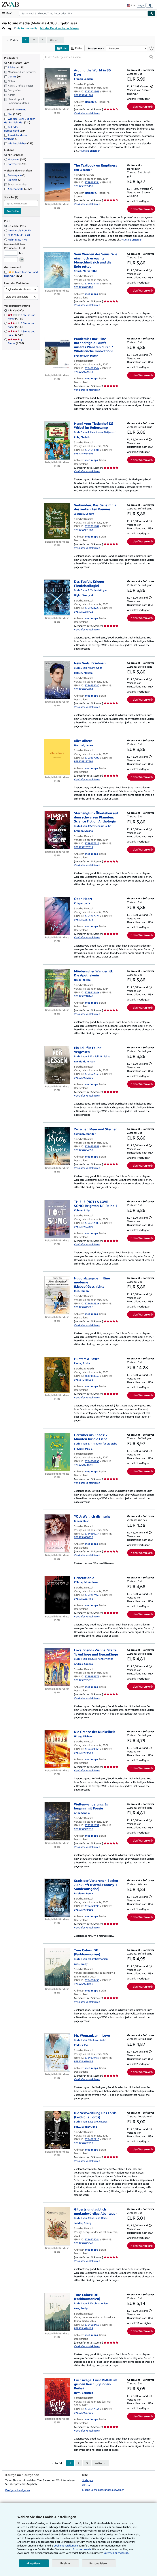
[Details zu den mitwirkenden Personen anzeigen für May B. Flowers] (83, 1448)
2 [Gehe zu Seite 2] (34, 40)
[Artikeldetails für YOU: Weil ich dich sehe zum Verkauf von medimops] (57, 1533)
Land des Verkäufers (17, 296)
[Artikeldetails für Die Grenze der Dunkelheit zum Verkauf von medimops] (57, 1749)
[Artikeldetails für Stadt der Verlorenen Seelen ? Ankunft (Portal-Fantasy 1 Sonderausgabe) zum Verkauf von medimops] (57, 1898)
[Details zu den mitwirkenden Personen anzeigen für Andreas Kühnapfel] (86, 1582)
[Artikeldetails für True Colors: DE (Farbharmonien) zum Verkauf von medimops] (57, 1967)
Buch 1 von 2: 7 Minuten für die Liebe (95, 1443)
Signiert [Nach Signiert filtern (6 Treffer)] (12, 179)
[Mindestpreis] (11, 253)
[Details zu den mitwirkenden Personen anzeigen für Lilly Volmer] (82, 1210)
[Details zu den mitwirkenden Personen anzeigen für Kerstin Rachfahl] (84, 1061)
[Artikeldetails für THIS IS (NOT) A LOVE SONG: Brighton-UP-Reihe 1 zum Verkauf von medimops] (57, 1219)
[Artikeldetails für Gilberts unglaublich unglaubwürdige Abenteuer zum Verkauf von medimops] (57, 2226)
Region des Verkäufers (18, 289)
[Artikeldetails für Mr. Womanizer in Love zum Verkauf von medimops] (57, 2052)
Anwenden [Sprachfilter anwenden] (13, 211)
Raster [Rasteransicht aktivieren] (76, 48)
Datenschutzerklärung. (116, 2552)
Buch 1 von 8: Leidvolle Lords (90, 2121)
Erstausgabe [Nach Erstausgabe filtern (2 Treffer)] (14, 175)
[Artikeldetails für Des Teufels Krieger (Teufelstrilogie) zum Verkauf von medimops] (57, 598)
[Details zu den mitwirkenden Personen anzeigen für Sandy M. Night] (84, 595)
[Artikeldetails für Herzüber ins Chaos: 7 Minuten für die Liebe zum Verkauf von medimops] (57, 1452)
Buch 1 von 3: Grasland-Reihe (91, 2218)
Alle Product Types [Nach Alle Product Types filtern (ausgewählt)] (17, 62)
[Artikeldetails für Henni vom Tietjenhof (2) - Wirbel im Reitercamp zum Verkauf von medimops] (57, 440)
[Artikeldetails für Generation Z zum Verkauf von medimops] (57, 1595)
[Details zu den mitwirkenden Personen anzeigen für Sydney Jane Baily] (85, 2126)
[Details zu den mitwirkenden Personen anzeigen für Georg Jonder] (82, 2223)
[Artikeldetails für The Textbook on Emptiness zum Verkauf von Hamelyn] (57, 182)
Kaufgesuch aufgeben (17, 2490)
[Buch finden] (151, 13)
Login (141, 5)
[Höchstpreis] (11, 260)
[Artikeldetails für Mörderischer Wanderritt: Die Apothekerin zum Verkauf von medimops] (57, 988)
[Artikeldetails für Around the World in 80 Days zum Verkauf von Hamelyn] (57, 87)
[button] (151, 57)
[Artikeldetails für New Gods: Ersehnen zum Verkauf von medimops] (57, 680)
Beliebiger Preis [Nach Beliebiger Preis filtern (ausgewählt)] (15, 225)
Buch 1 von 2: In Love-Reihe (90, 2040)
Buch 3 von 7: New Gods (88, 667)
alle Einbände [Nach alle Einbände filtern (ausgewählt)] (14, 154)
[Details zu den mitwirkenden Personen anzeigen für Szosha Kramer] (83, 830)
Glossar (86, 2485)
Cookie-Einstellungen (66, 2545)
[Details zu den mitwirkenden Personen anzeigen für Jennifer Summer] (85, 1133)
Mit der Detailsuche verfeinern (59, 28)
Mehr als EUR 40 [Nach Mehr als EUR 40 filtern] (16, 239)
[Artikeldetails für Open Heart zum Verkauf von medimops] (57, 916)
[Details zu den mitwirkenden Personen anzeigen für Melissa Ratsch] (83, 672)
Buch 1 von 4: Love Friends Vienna (93, 1658)
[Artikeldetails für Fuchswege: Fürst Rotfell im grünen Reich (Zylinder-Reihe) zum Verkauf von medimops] (57, 2397)
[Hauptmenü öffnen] (8, 13)
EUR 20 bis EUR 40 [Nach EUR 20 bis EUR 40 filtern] (17, 235)
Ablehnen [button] (65, 2563)
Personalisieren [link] (98, 2563)
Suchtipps (87, 2480)
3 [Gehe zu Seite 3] (42, 40)
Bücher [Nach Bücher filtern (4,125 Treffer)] (14, 67)
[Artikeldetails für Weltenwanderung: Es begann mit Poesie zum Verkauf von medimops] (57, 1821)
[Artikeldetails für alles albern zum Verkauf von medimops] (57, 757)
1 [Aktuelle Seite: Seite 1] (25, 40)
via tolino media (27, 28)
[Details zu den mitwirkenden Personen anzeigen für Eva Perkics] (81, 2045)
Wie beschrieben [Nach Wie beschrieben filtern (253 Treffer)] (18, 143)
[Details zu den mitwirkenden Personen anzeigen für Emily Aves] (81, 1963)
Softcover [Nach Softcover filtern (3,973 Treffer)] (15, 163)
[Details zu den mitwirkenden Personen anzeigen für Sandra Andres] (83, 1664)
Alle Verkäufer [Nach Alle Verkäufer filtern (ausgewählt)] (16, 310)
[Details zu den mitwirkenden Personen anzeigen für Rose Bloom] (81, 1520)
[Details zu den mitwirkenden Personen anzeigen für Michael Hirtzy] (83, 1736)
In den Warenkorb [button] (141, 107)
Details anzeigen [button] (90, 150)
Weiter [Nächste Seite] (54, 40)
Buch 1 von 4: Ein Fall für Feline (92, 1056)
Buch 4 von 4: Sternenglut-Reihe (92, 825)
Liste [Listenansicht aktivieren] (62, 48)
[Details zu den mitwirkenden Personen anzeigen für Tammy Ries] (81, 1291)
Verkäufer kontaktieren (87, 113)
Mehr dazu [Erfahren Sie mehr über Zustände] (21, 109)
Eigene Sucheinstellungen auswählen (103, 2489)
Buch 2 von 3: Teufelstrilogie (90, 590)
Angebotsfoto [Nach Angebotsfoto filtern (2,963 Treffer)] (18, 188)
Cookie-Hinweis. (82, 2549)
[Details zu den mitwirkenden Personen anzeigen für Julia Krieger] (82, 903)
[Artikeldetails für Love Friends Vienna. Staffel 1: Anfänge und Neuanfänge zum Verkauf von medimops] (57, 1667)
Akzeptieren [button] (33, 2563)
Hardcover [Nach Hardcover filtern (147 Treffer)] (15, 159)
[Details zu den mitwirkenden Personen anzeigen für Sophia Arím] (82, 1812)
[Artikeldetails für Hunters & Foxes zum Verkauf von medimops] (57, 1375)
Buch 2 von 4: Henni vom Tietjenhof (94, 432)
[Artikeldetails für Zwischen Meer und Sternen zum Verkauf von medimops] (57, 1146)
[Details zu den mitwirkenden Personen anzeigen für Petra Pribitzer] (83, 1893)
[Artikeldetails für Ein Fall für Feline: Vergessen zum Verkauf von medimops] (57, 1065)
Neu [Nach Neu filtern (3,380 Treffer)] (12, 114)
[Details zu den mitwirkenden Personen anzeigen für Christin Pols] (82, 437)
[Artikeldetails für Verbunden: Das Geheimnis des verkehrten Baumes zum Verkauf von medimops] (57, 521)
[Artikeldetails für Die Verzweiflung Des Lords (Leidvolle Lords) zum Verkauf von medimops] (57, 2130)
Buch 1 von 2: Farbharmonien (91, 1958)
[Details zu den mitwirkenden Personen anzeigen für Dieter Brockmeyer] (86, 355)
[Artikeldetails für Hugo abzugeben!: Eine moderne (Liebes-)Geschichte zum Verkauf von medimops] (57, 1295)
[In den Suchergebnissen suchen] (99, 57)
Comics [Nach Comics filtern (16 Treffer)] (12, 76)
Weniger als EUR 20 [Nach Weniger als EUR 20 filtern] (17, 230)
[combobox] (83, 13)
